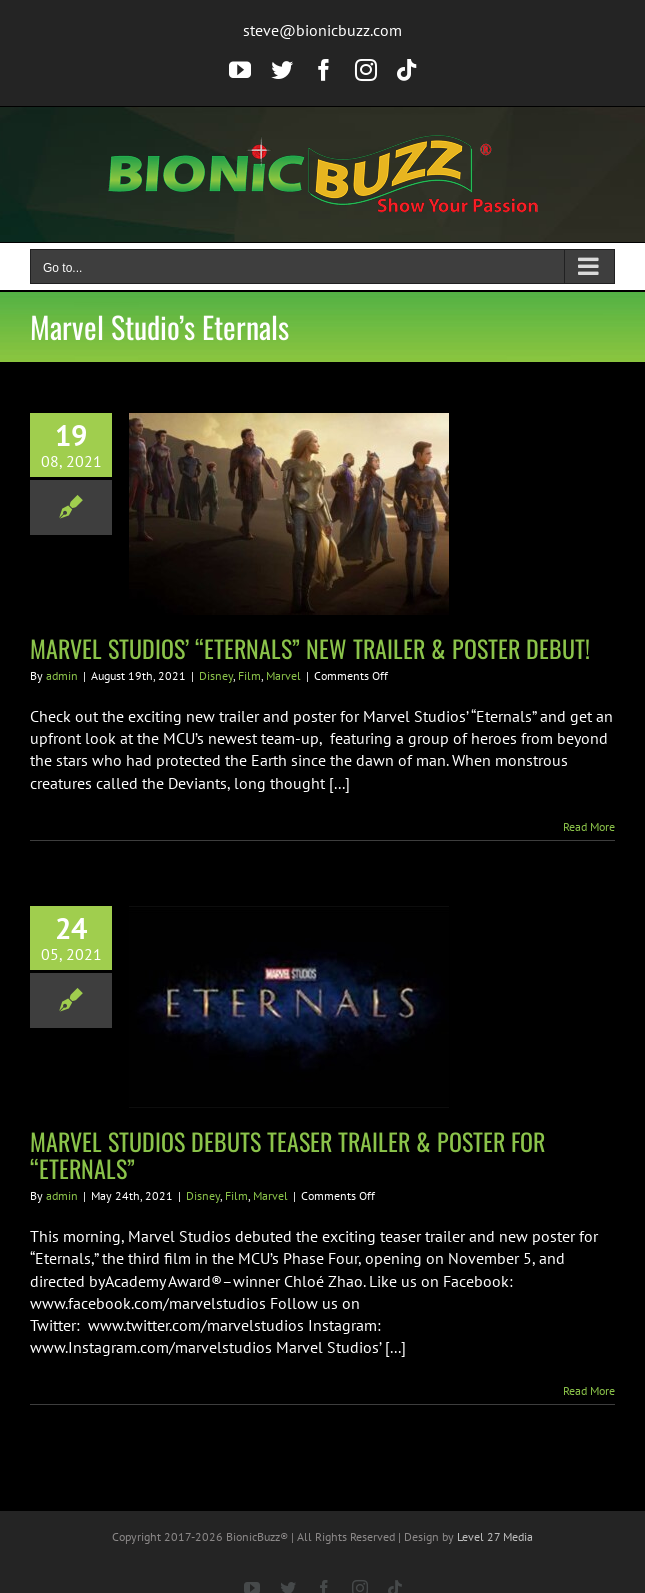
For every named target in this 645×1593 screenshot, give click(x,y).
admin (62, 675)
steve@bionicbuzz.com (322, 30)
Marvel (283, 675)
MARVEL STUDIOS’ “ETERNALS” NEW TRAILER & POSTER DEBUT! (310, 648)
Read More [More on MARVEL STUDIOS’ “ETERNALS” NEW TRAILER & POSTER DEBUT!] (589, 826)
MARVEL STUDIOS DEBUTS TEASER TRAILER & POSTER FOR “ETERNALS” (287, 1154)
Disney (216, 675)
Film (249, 675)
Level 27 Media (495, 1536)
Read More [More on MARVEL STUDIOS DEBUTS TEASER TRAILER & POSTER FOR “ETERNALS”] (589, 1390)
